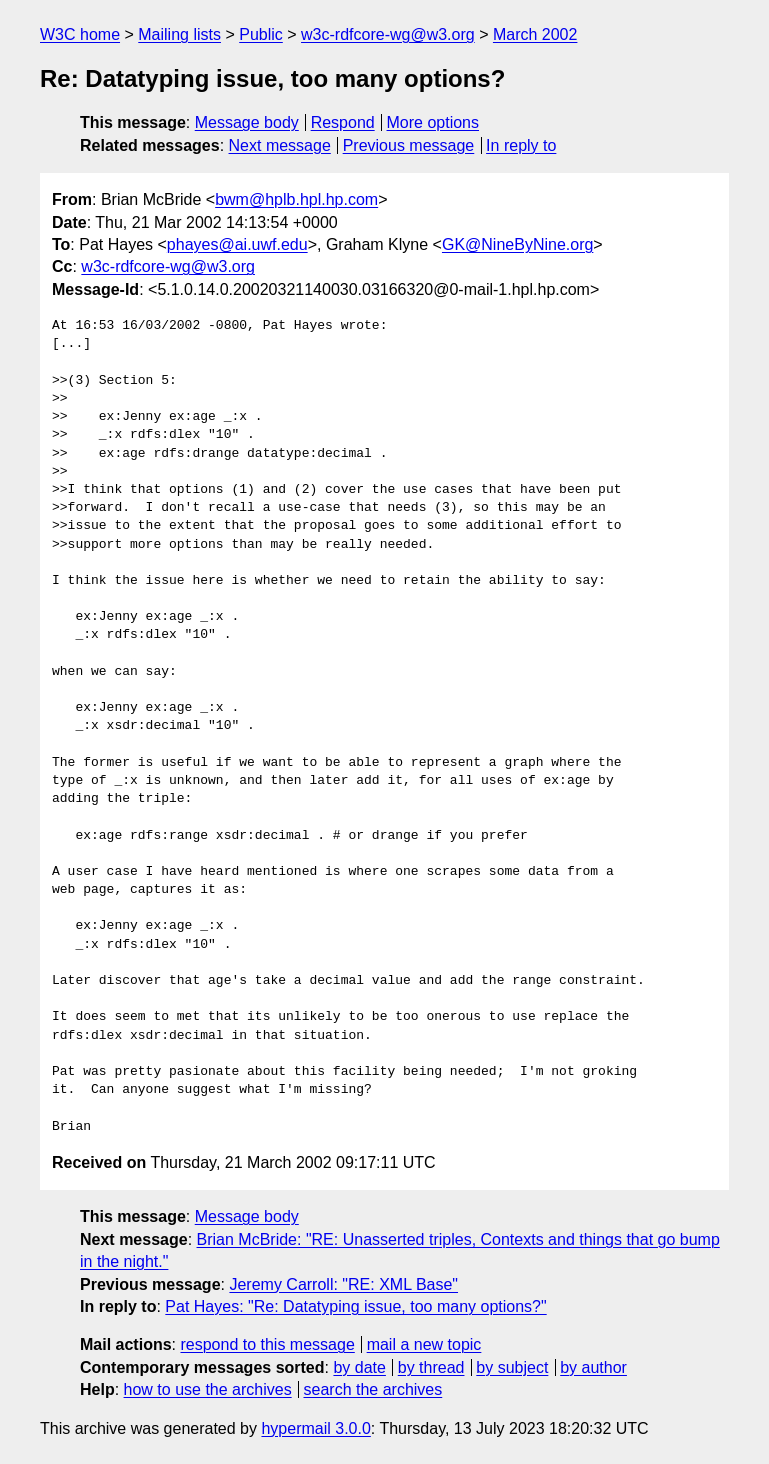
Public (261, 34)
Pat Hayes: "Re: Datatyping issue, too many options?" (355, 1306)
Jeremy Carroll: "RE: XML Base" (343, 1284)
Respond (343, 122)
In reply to (521, 145)
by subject (512, 1367)
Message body (247, 122)
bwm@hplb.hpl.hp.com (296, 199)
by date (359, 1367)
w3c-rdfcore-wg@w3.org (388, 34)
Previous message (409, 145)
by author (593, 1367)
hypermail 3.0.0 (315, 1428)
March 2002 (535, 34)
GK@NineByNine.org (517, 244)
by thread (431, 1367)
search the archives (373, 1389)
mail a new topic (424, 1344)
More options (433, 122)
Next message (280, 145)
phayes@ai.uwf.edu (237, 244)
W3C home (80, 34)
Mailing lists (179, 34)
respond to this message (267, 1344)
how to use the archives (208, 1389)
